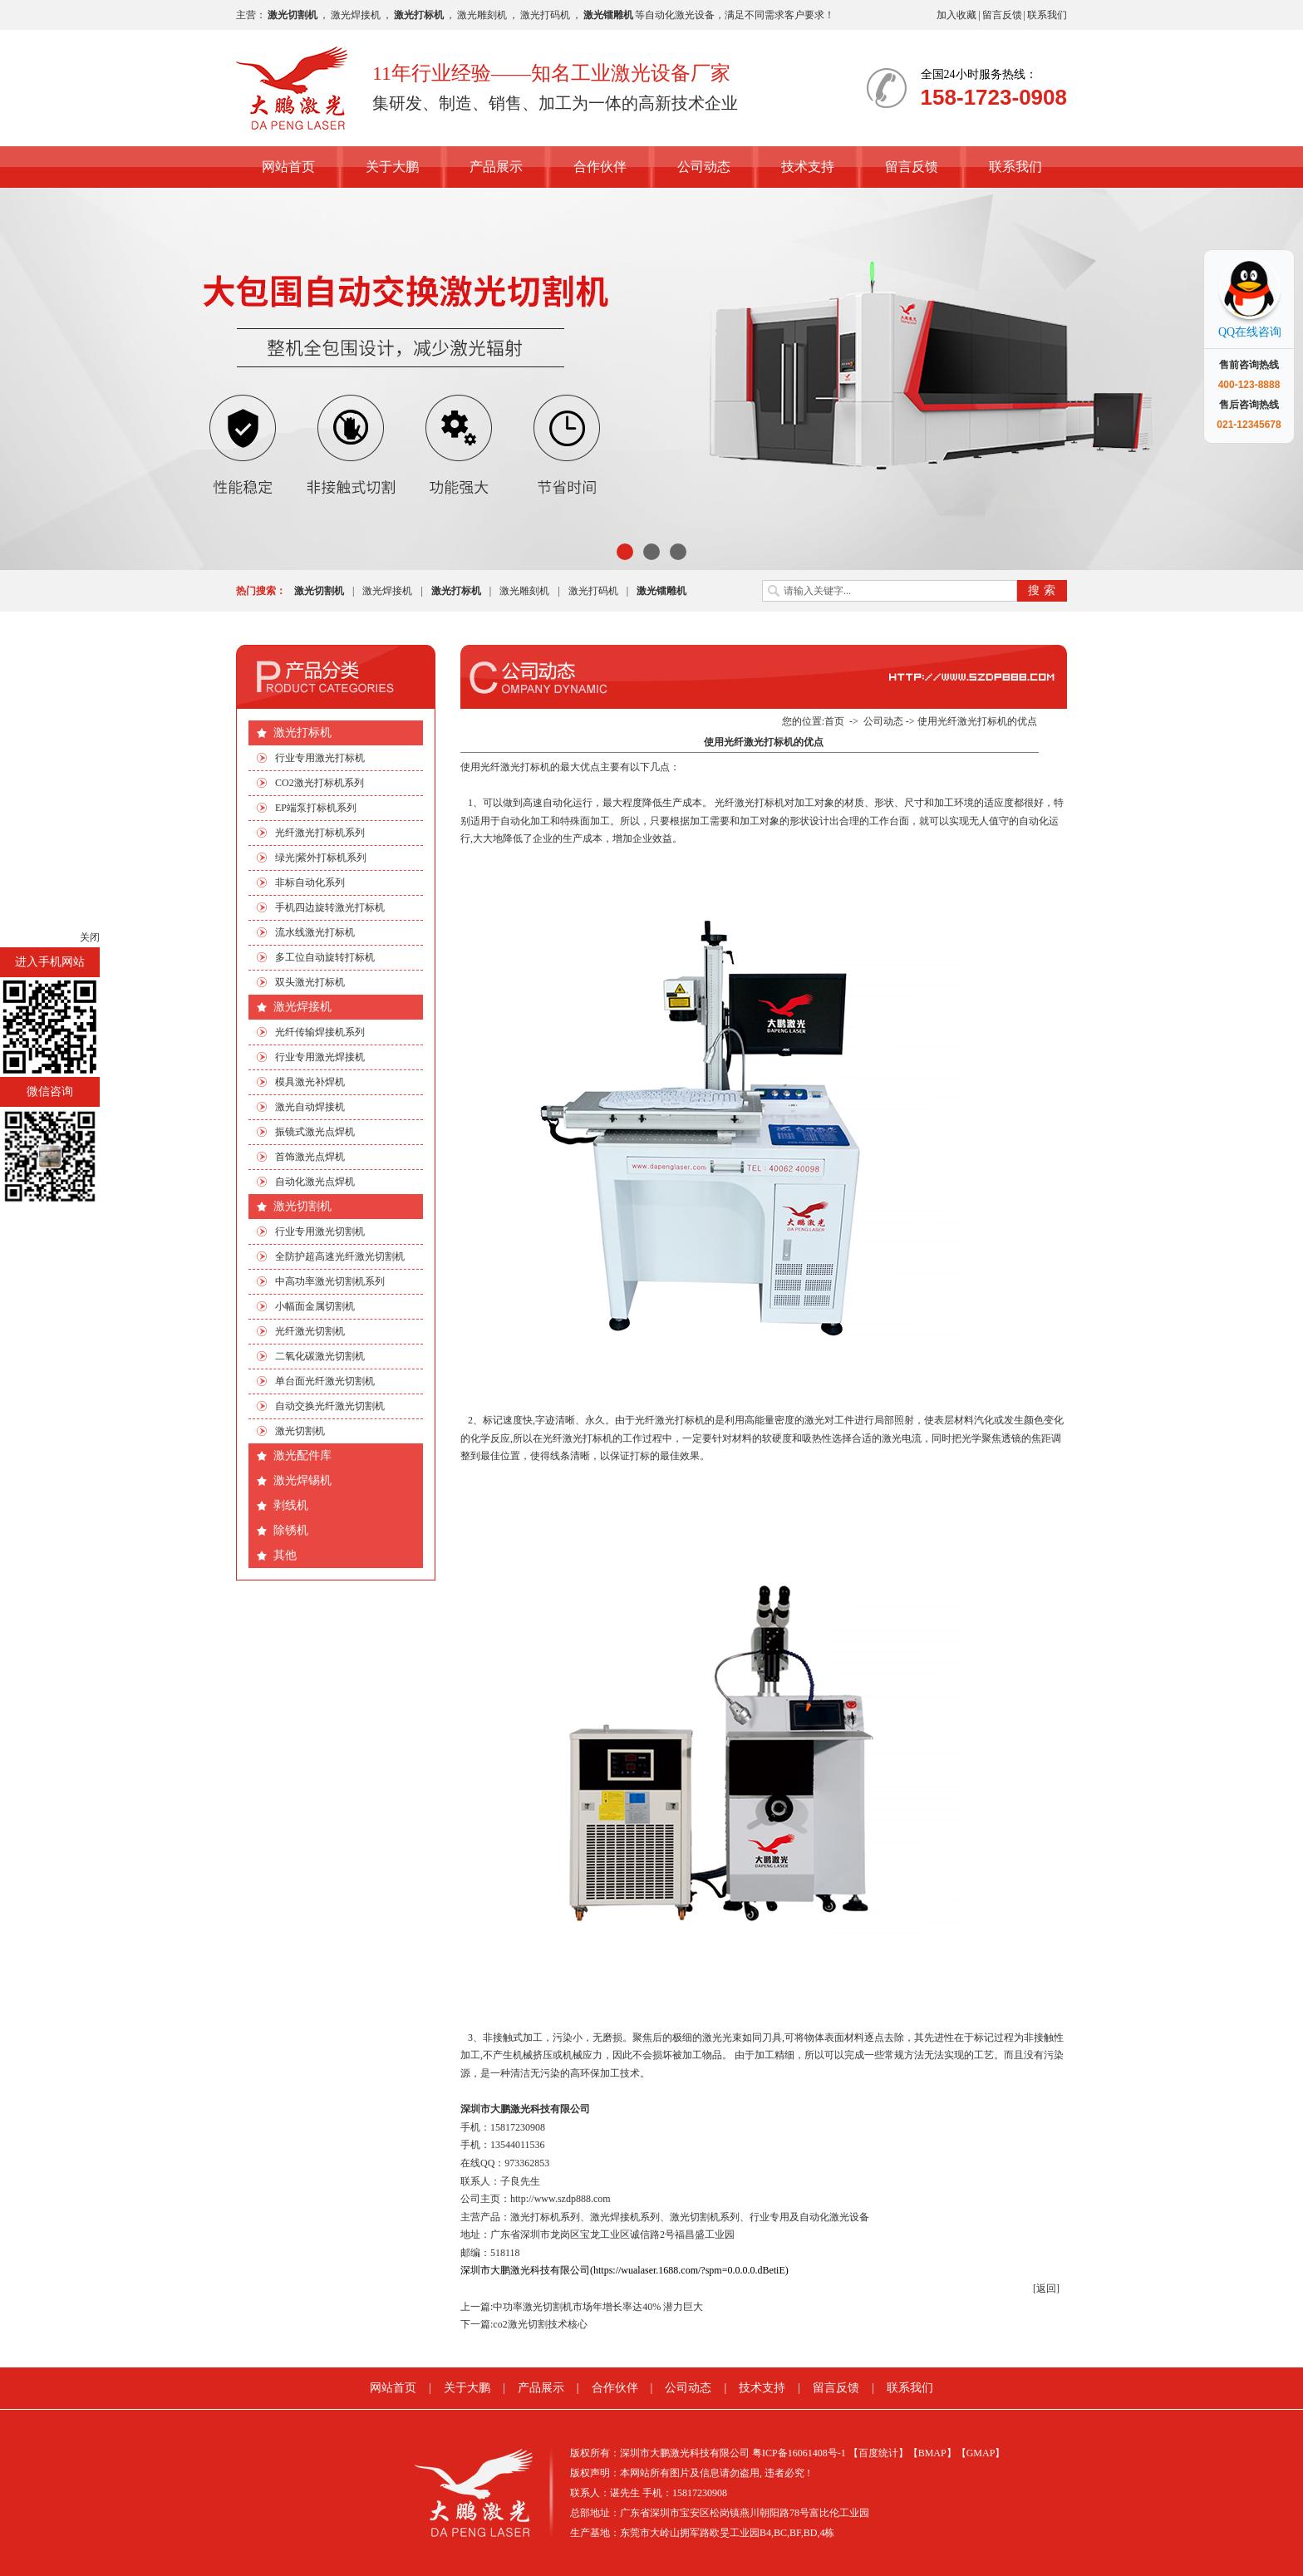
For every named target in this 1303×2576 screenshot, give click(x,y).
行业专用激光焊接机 (320, 1057)
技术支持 (807, 167)
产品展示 (496, 167)
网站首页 (288, 167)
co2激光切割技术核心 (540, 2324)
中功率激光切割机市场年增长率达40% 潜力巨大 (598, 2307)
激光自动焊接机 (310, 1107)
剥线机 (290, 1505)
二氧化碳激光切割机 (320, 1356)
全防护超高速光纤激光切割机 (340, 1256)
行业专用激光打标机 (320, 758)
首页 (834, 721)
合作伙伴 (600, 167)
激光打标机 (302, 732)
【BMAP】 (932, 2453)
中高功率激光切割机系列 (330, 1281)
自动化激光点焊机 (315, 1181)
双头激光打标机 (310, 982)
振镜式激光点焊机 (315, 1132)
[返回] (1046, 2288)
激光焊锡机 (302, 1480)
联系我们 (1047, 15)
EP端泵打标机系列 (315, 808)
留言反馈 (1002, 15)
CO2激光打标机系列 (319, 783)
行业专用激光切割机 (320, 1231)
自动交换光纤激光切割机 (330, 1406)
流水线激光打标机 (315, 932)
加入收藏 (956, 15)
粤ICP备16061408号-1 (799, 2453)
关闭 (90, 937)
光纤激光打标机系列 (320, 832)
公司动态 (703, 167)
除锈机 (290, 1530)
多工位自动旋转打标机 (325, 957)
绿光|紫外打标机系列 (320, 857)
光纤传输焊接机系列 (320, 1032)
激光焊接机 (356, 15)
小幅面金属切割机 (315, 1306)
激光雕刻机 (482, 15)
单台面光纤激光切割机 (325, 1381)
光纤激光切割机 (310, 1331)
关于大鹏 (392, 167)
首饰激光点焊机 (310, 1157)
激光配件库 (302, 1455)
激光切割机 (302, 1206)
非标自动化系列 (310, 882)
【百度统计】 (878, 2453)
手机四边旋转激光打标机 (330, 907)
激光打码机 (545, 15)
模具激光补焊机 (310, 1082)
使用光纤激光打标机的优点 (977, 721)
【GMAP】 (981, 2453)
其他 (285, 1555)
